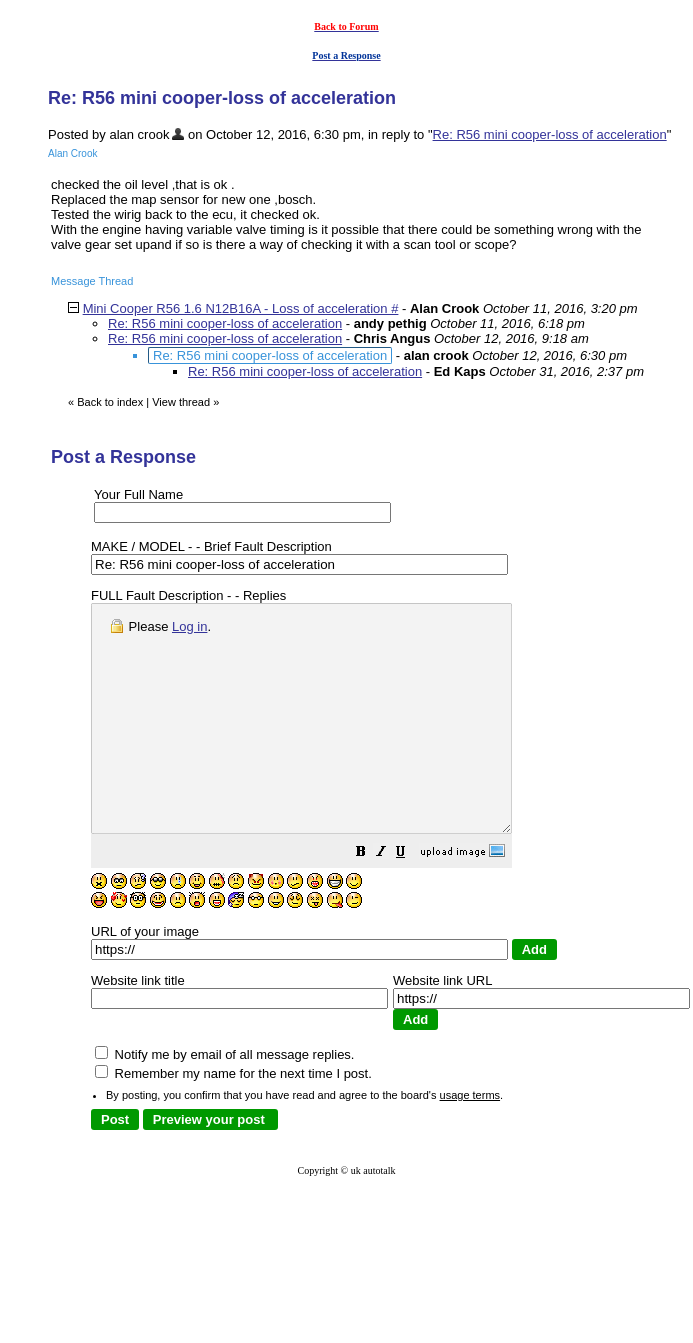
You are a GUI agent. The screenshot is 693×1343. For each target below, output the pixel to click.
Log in (189, 626)
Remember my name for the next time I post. (233, 1118)
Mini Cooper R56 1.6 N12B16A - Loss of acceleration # (241, 308)
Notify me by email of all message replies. (224, 1099)
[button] (411, 899)
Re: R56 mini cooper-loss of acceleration (550, 134)
